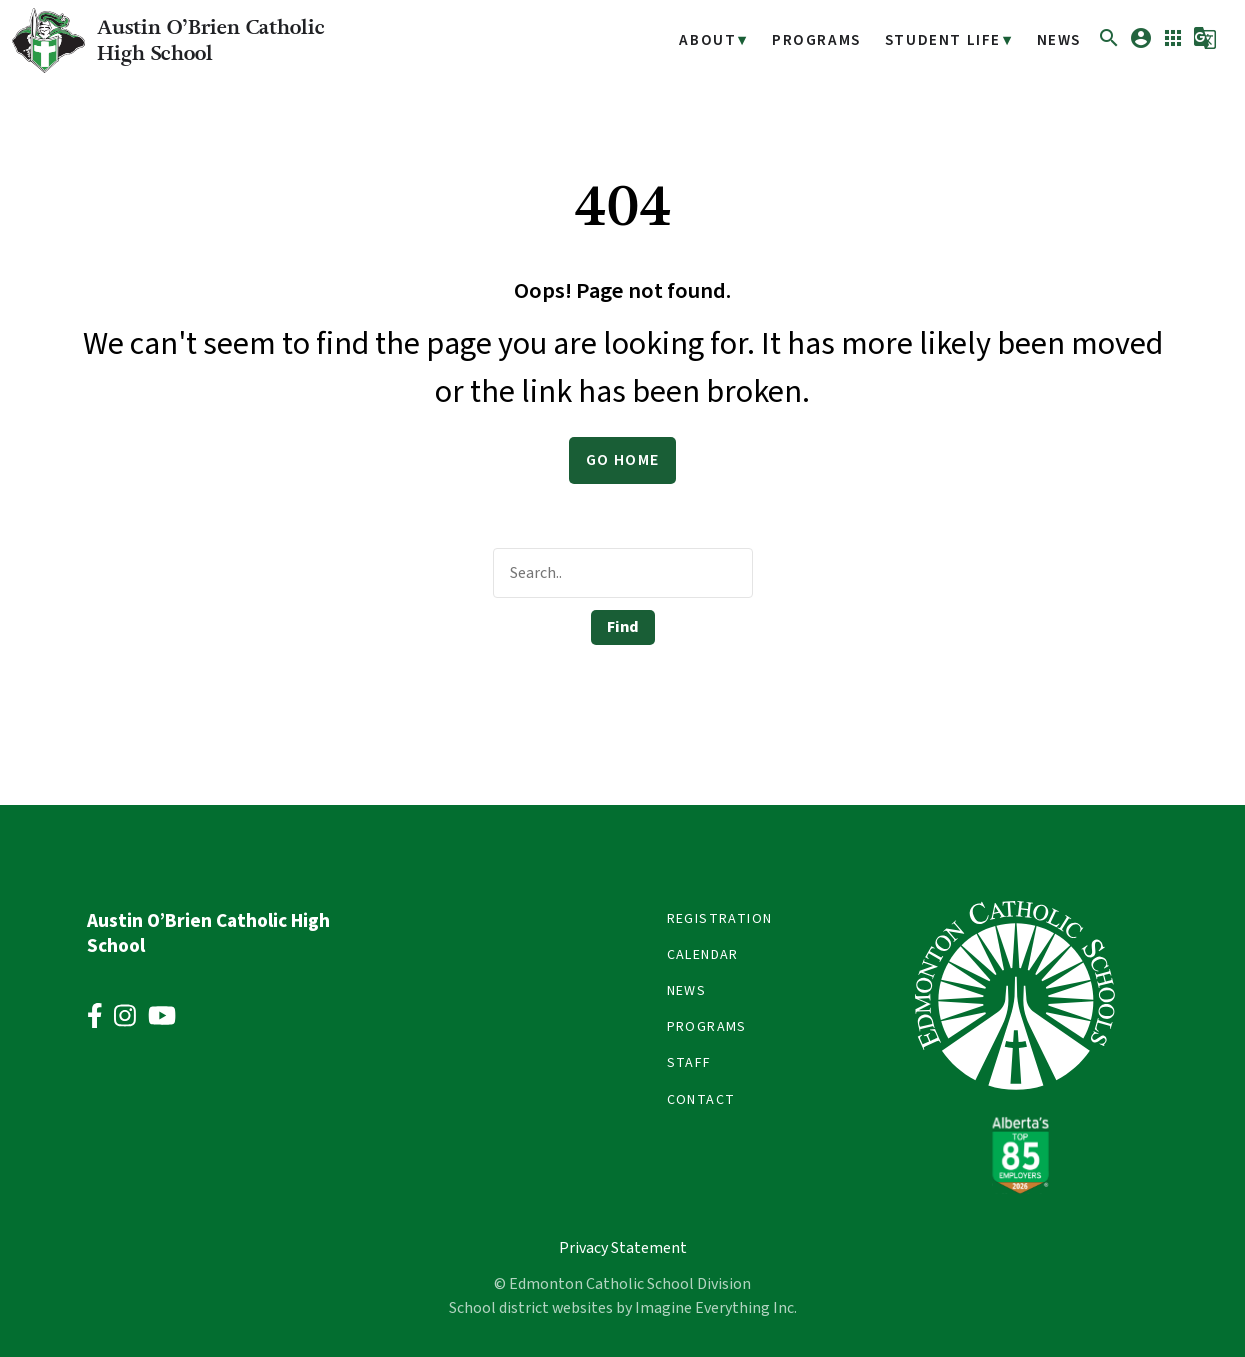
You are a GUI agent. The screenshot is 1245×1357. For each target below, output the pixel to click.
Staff (689, 1063)
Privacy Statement (623, 1248)
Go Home (623, 460)
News (1059, 40)
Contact (701, 1100)
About (724, 40)
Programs (828, 40)
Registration (720, 919)
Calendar (703, 955)
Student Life (948, 40)
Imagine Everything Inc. (716, 1308)
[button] (1109, 45)
